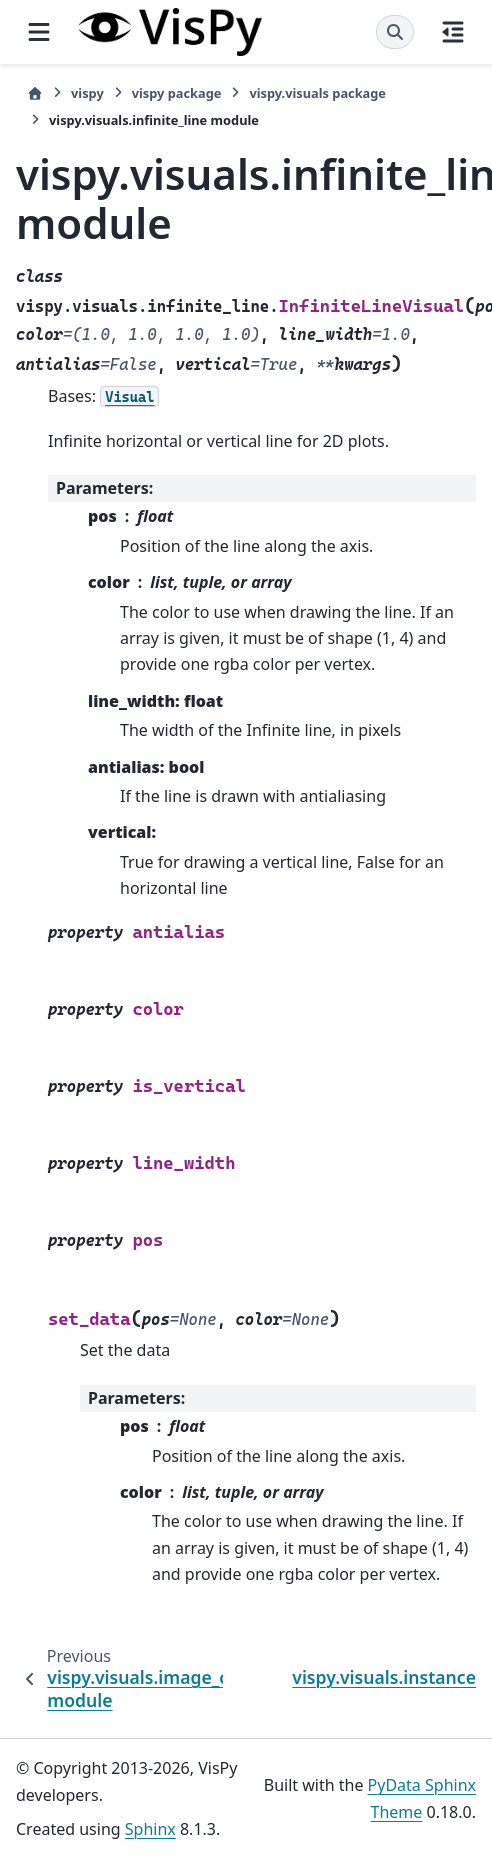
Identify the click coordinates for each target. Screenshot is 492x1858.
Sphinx (150, 1829)
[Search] (395, 32)
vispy (87, 93)
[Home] (35, 93)
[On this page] (453, 32)
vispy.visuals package (317, 93)
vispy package (177, 93)
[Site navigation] (39, 32)
